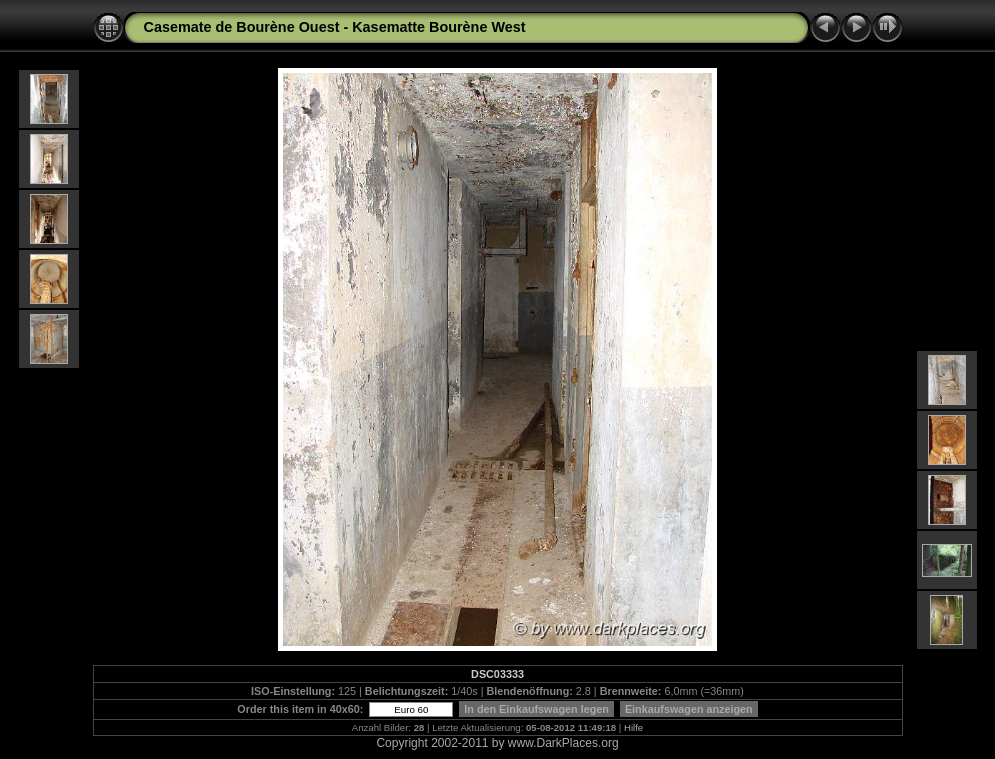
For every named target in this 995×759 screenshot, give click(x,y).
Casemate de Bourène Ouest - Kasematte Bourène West (335, 27)
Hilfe (633, 727)
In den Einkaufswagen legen (536, 709)
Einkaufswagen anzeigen (689, 709)
